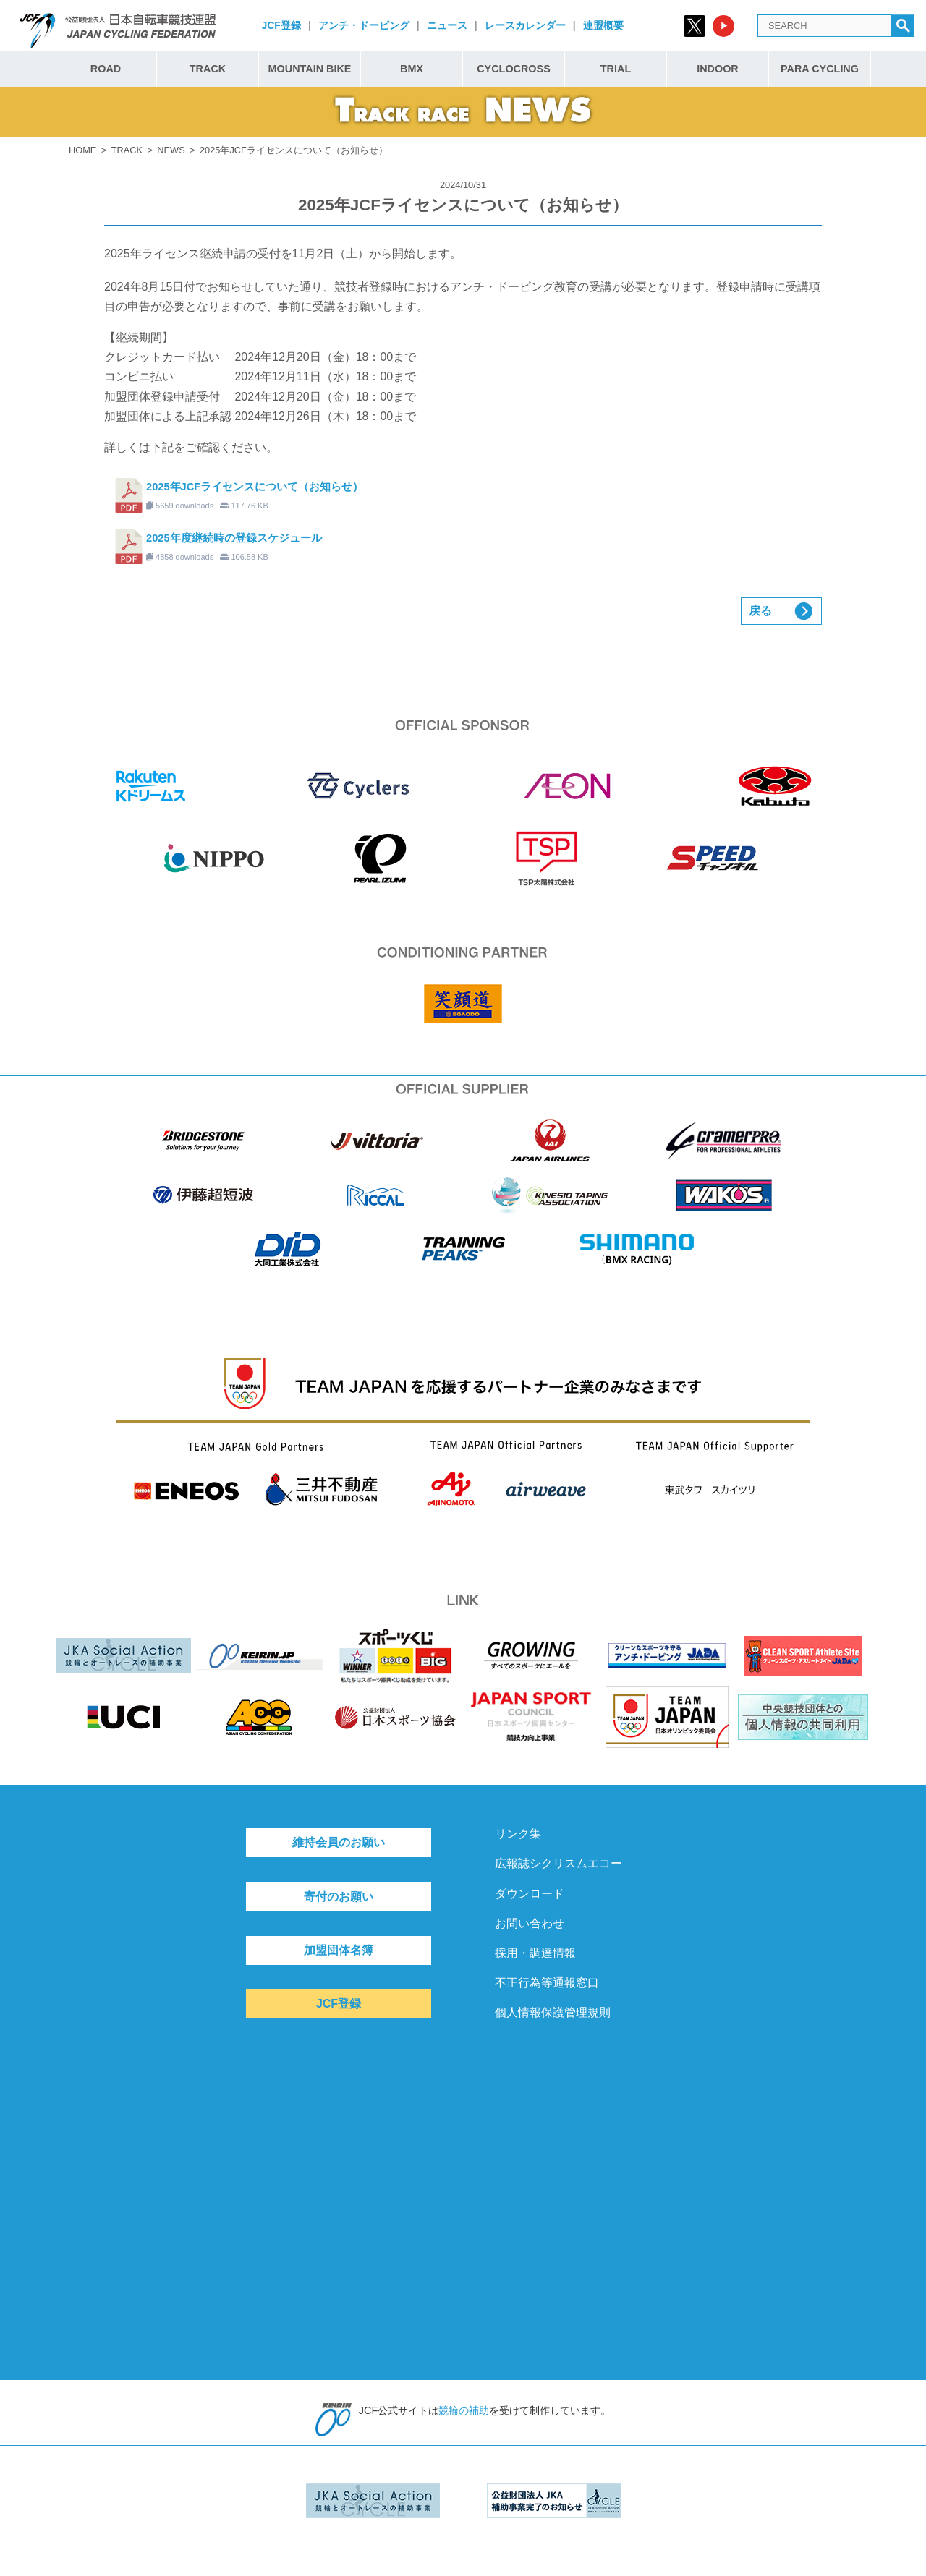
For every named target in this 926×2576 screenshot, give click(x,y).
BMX (411, 68)
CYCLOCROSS (514, 68)
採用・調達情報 (535, 1953)
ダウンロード (529, 1894)
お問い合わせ (529, 1923)
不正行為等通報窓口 (547, 1982)
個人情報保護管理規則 (553, 2012)
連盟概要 (603, 25)
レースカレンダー (525, 25)
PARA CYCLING (820, 68)
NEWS (170, 150)
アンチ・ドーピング (363, 25)
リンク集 (518, 1833)
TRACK (208, 68)
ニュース (447, 25)
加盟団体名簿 (338, 1950)
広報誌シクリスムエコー (558, 1863)
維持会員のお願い (338, 1842)
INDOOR (718, 68)
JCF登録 (280, 25)
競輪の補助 (463, 2410)
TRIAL (615, 68)
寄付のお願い (338, 1896)
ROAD (105, 68)
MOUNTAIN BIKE (310, 68)
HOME (82, 150)
